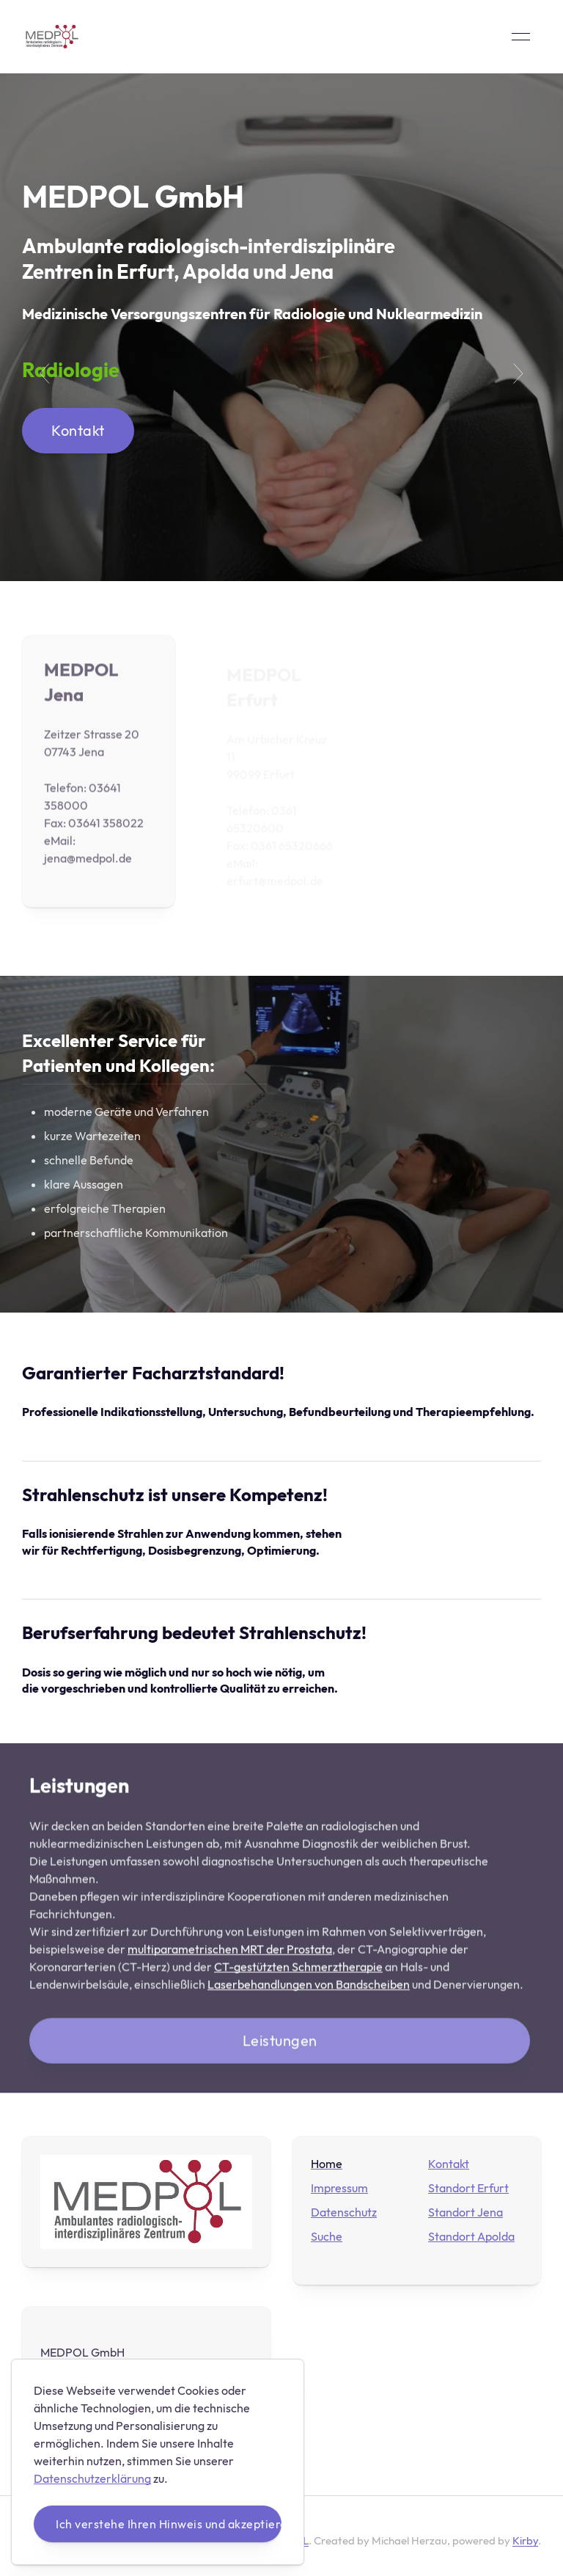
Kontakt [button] (78, 430)
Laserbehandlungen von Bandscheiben (308, 1987)
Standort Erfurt (468, 2188)
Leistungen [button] (280, 2043)
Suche (326, 2236)
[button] (521, 36)
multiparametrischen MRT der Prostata (230, 1951)
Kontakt (448, 2163)
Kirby (525, 2540)
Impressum (339, 2188)
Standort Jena (465, 2212)
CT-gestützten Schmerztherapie (298, 1969)
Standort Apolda (471, 2236)
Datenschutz (344, 2212)
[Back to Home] (51, 36)
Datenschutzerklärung (92, 2478)
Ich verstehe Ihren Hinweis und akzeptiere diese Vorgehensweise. (169, 2524)
